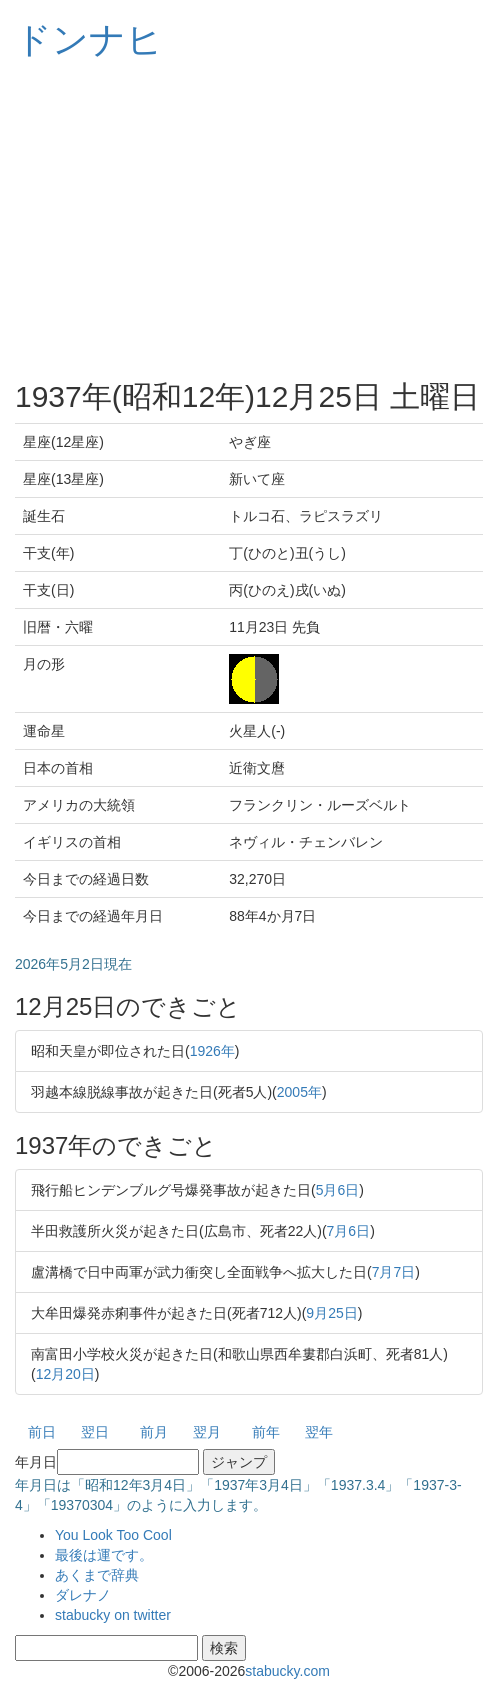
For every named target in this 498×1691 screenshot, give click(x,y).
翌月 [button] (207, 1432)
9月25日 (331, 1313)
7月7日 (394, 1272)
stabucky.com (287, 1671)
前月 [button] (154, 1432)
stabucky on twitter (113, 1615)
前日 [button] (42, 1432)
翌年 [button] (319, 1432)
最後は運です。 (104, 1555)
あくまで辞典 (97, 1575)
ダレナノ (83, 1595)
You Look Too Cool (113, 1535)
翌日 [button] (95, 1432)
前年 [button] (266, 1432)
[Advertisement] (249, 220)
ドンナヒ (89, 39)
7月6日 (349, 1231)
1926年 (212, 1051)
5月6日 (338, 1190)
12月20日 (65, 1374)
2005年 (299, 1092)
